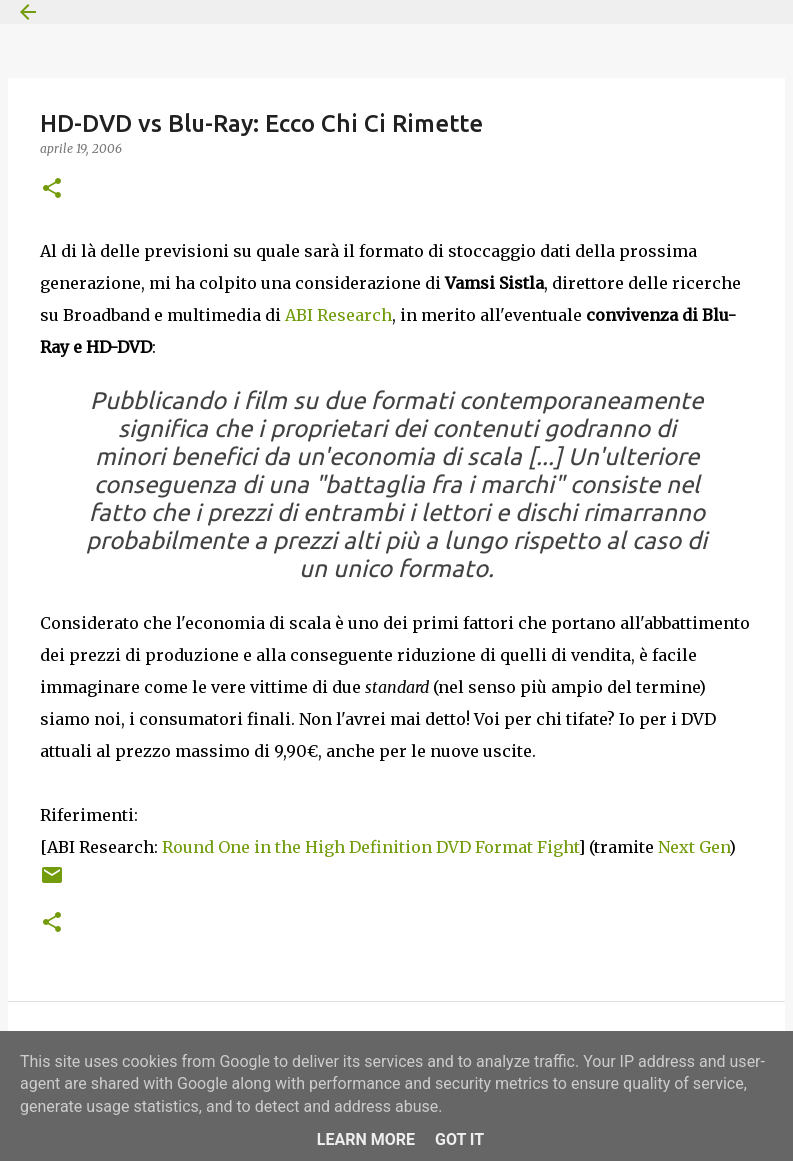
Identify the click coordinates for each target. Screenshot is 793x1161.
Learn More (366, 1139)
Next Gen (693, 847)
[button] (52, 189)
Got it (459, 1139)
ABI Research (338, 315)
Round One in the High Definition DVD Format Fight (370, 847)
